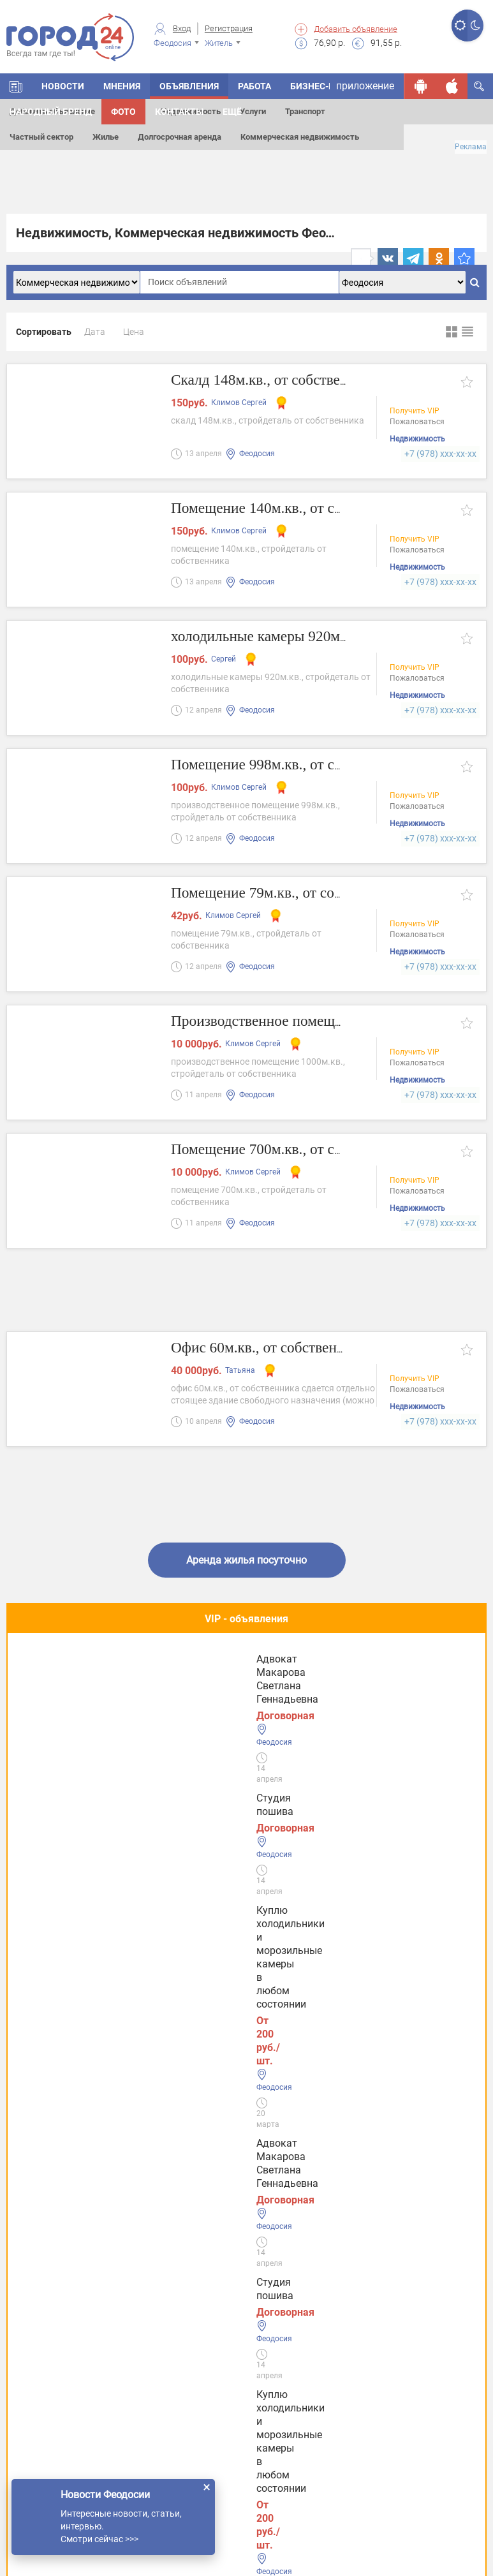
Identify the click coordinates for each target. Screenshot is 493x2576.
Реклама (471, 146)
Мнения (121, 86)
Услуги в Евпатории (66, 2319)
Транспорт (305, 111)
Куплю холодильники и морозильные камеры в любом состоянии (236, 1690)
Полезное (246, 1769)
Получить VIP (414, 412)
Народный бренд (51, 112)
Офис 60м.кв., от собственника (279, 1348)
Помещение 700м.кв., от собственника (306, 1150)
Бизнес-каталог (329, 86)
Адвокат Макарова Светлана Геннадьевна (388, 1683)
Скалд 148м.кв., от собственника (286, 380)
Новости (62, 86)
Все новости (246, 2129)
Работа (254, 86)
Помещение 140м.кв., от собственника (306, 509)
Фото (123, 112)
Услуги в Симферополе (73, 2279)
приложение (365, 86)
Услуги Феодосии (59, 2200)
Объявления (189, 86)
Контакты (179, 112)
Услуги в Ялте (51, 2358)
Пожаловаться (417, 422)
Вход (182, 28)
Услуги (253, 111)
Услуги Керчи (50, 2239)
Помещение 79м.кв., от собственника (301, 893)
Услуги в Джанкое (62, 2398)
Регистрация (229, 28)
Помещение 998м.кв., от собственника (306, 765)
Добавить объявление (355, 29)
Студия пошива (61, 1677)
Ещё (232, 112)
